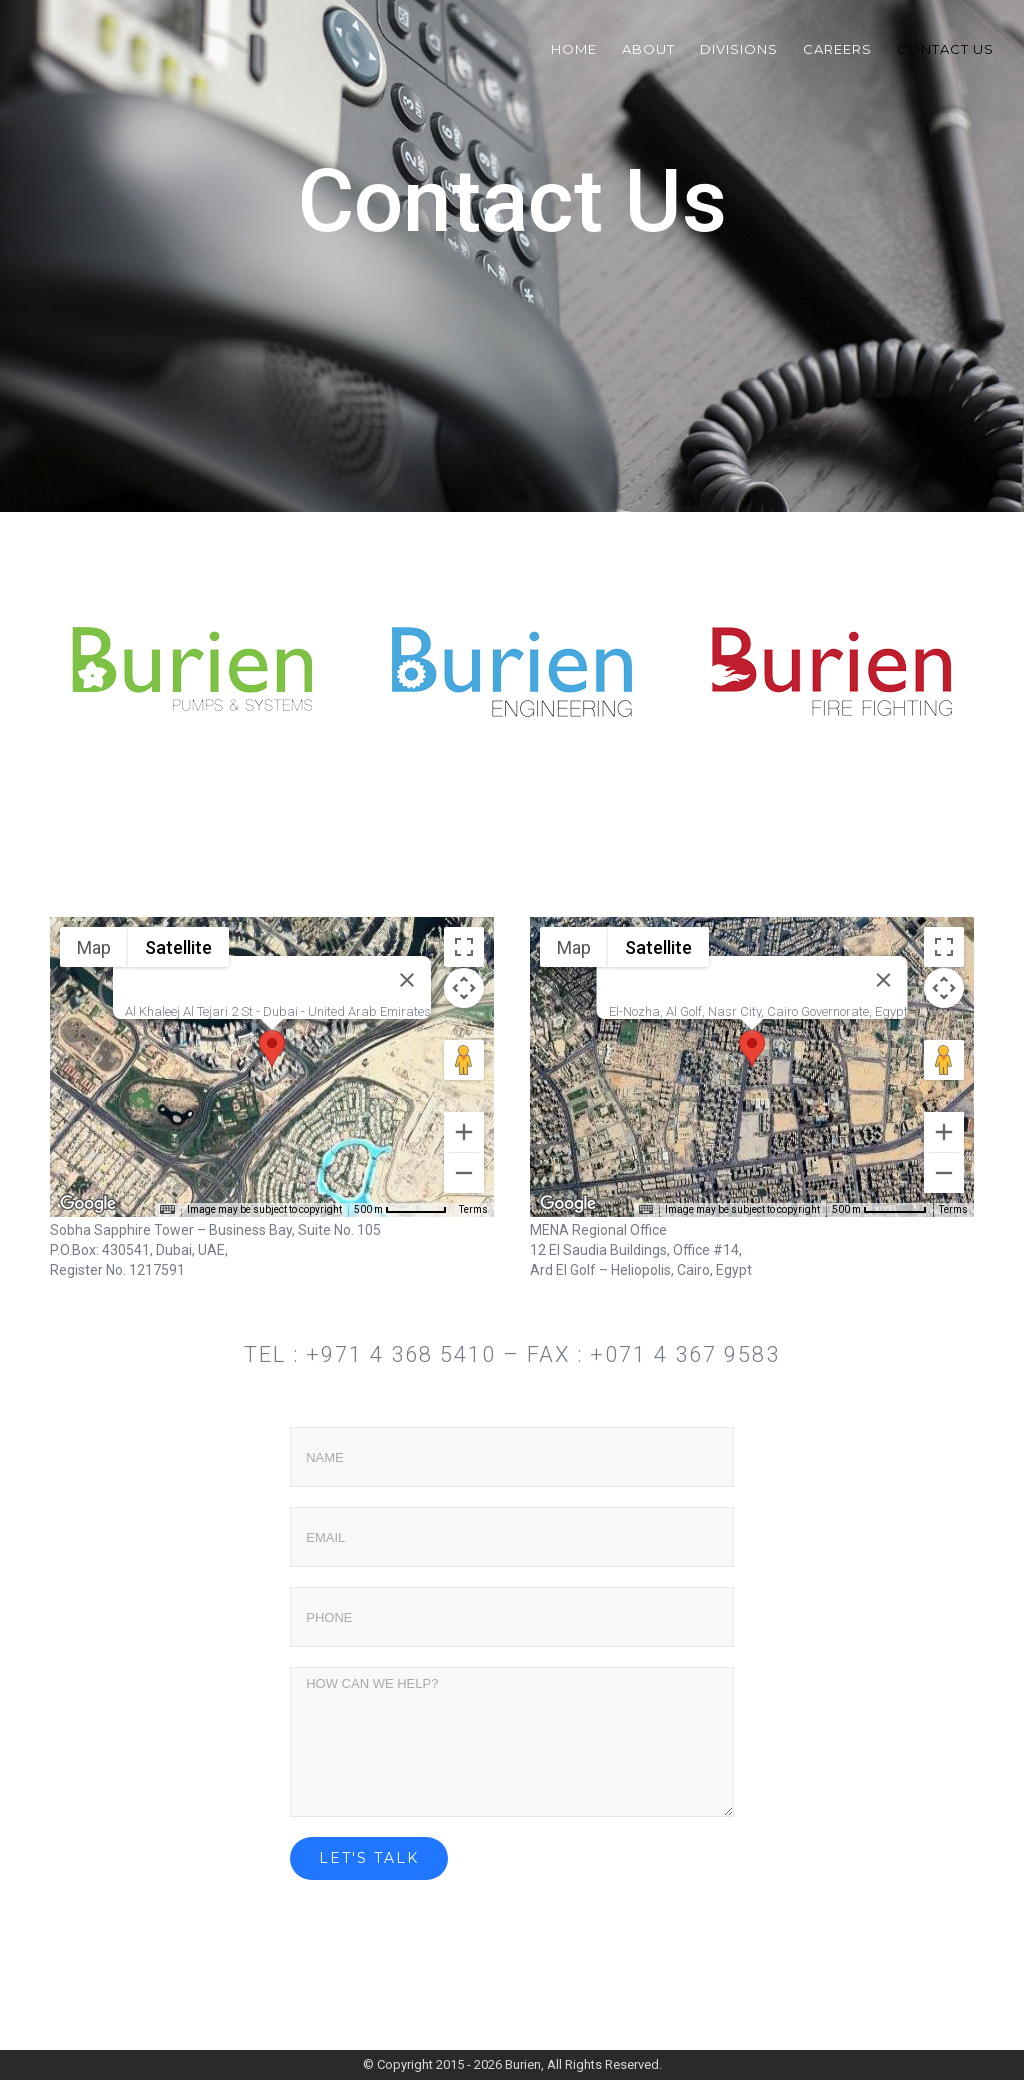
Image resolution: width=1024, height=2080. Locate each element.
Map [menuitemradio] (94, 947)
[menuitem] (586, 49)
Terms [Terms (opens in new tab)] (473, 1209)
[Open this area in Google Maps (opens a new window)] (88, 1204)
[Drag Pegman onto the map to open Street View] (464, 1060)
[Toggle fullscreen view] (464, 947)
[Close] (407, 980)
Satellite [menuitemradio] (178, 947)
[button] (272, 1048)
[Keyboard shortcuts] (167, 1210)
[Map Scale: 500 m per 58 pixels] (400, 1210)
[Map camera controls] (464, 988)
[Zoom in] (464, 1132)
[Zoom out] (464, 1173)
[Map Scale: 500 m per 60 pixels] (879, 1210)
